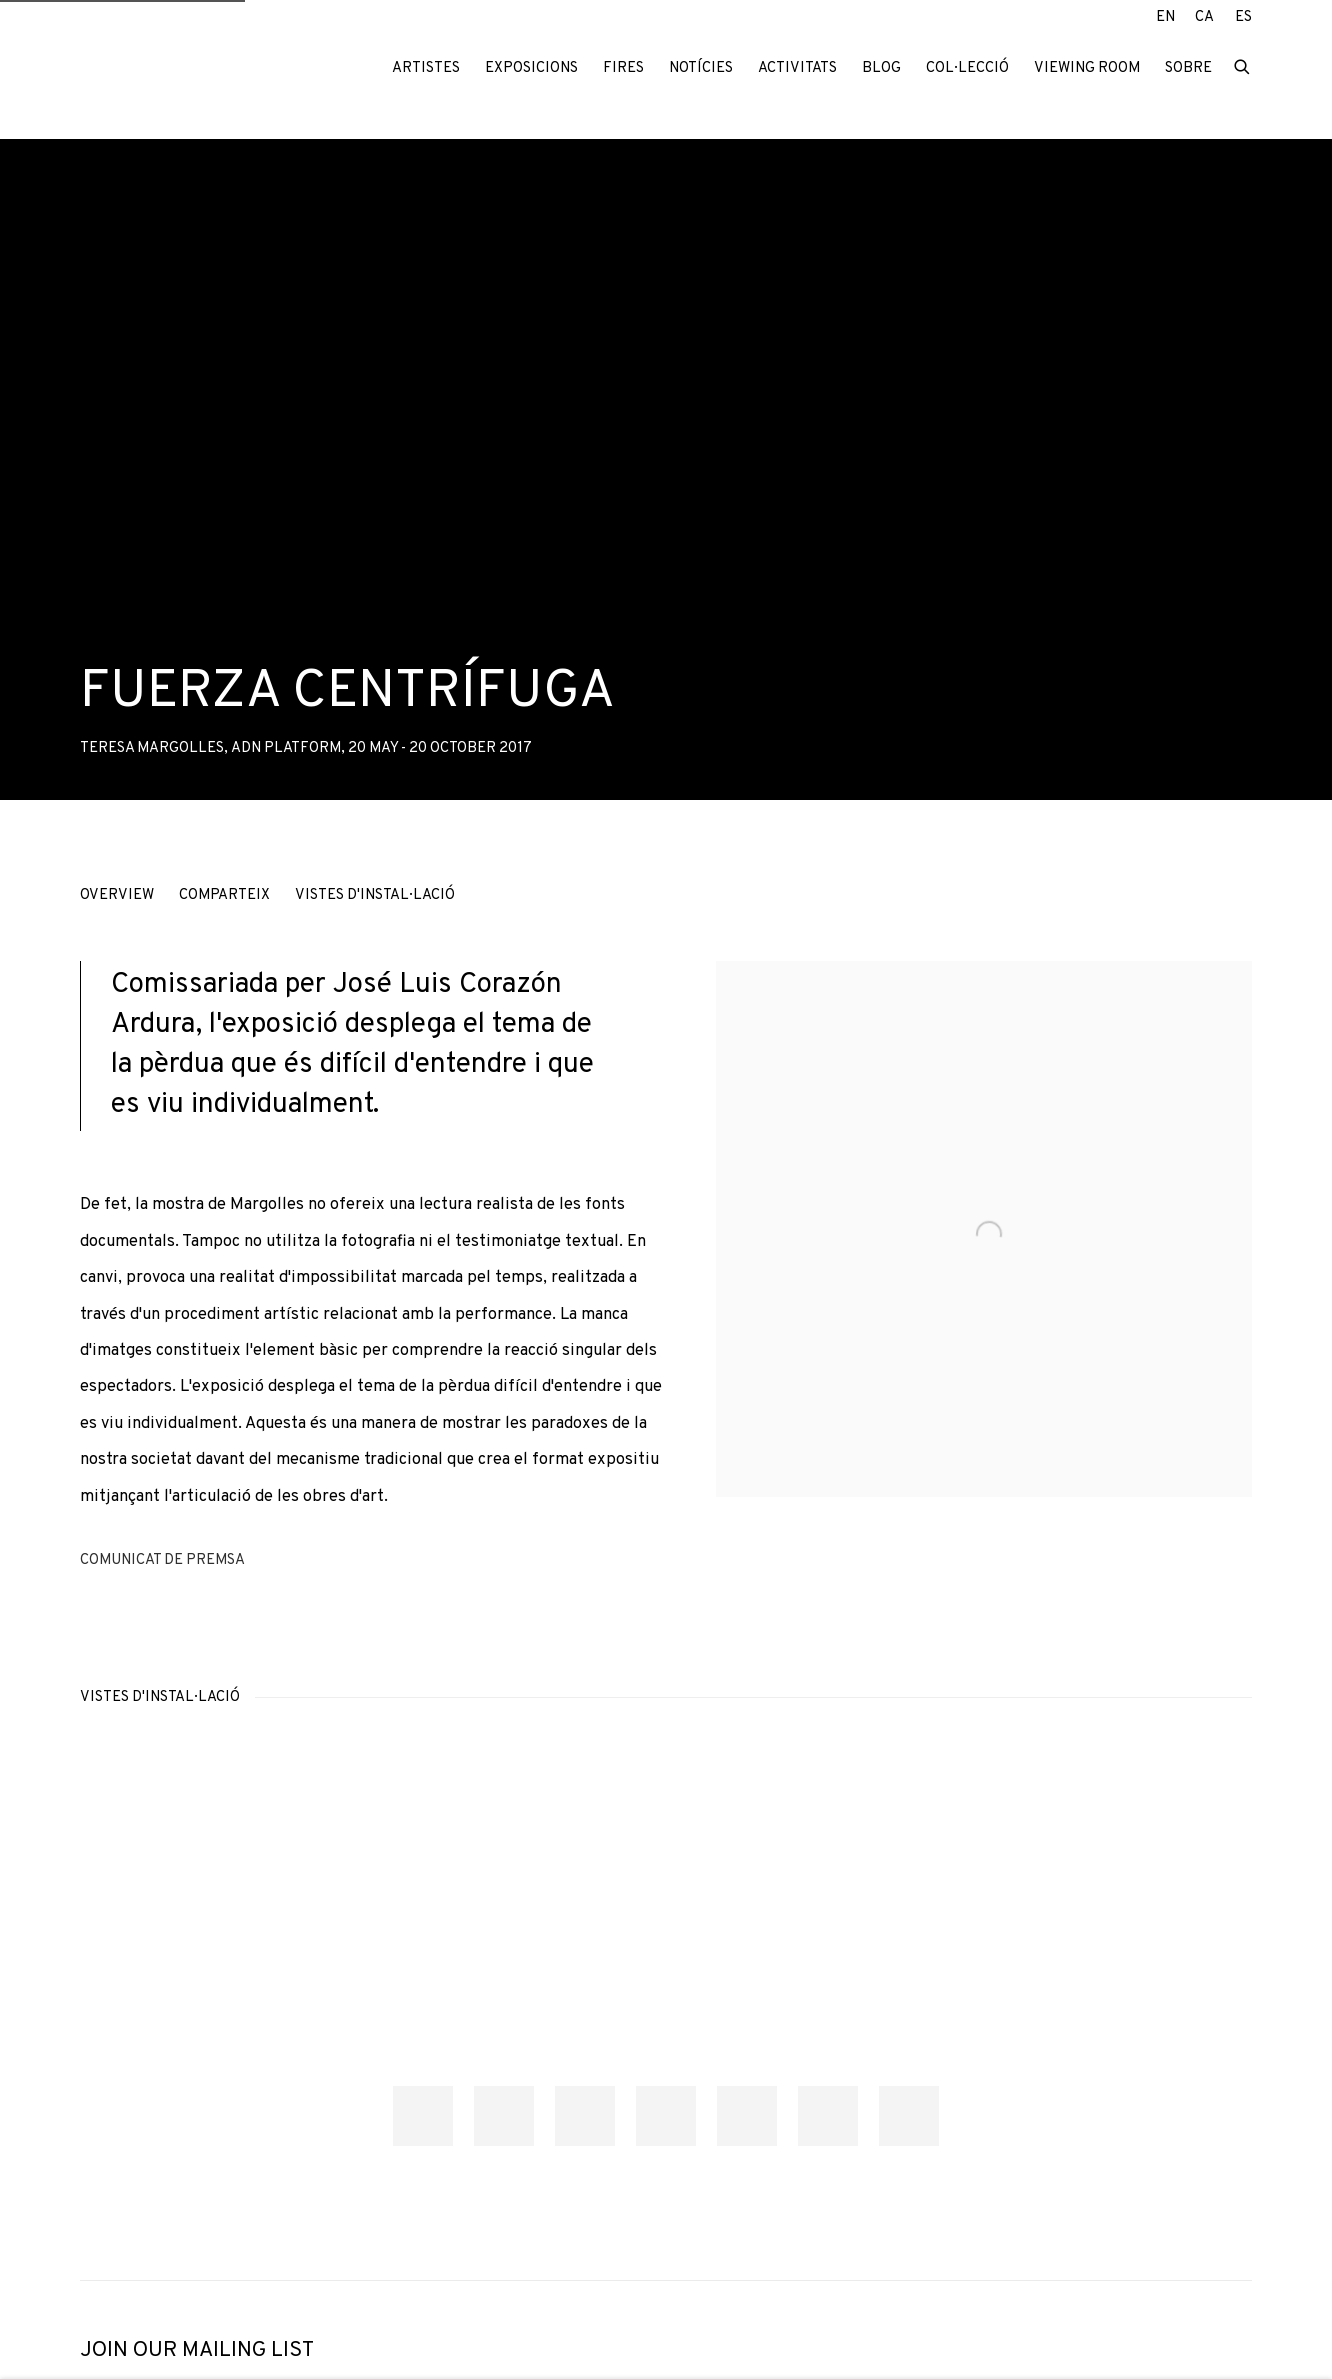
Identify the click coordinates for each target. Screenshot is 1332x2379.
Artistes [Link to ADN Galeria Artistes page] (426, 68)
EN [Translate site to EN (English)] (1165, 17)
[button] (423, 2116)
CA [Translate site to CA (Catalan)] (1204, 17)
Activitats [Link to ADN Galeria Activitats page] (797, 68)
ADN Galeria (210, 69)
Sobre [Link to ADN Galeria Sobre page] (1188, 68)
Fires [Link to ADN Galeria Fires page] (623, 68)
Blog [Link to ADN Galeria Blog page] (881, 68)
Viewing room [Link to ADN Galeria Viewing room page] (1087, 68)
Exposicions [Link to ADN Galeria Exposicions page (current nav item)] (531, 68)
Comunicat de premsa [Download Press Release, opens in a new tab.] (162, 1560)
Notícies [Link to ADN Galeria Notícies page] (701, 68)
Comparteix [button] (224, 895)
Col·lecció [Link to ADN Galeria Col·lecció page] (967, 68)
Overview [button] (117, 895)
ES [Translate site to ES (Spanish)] (1243, 17)
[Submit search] (1243, 65)
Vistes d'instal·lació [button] (375, 895)
